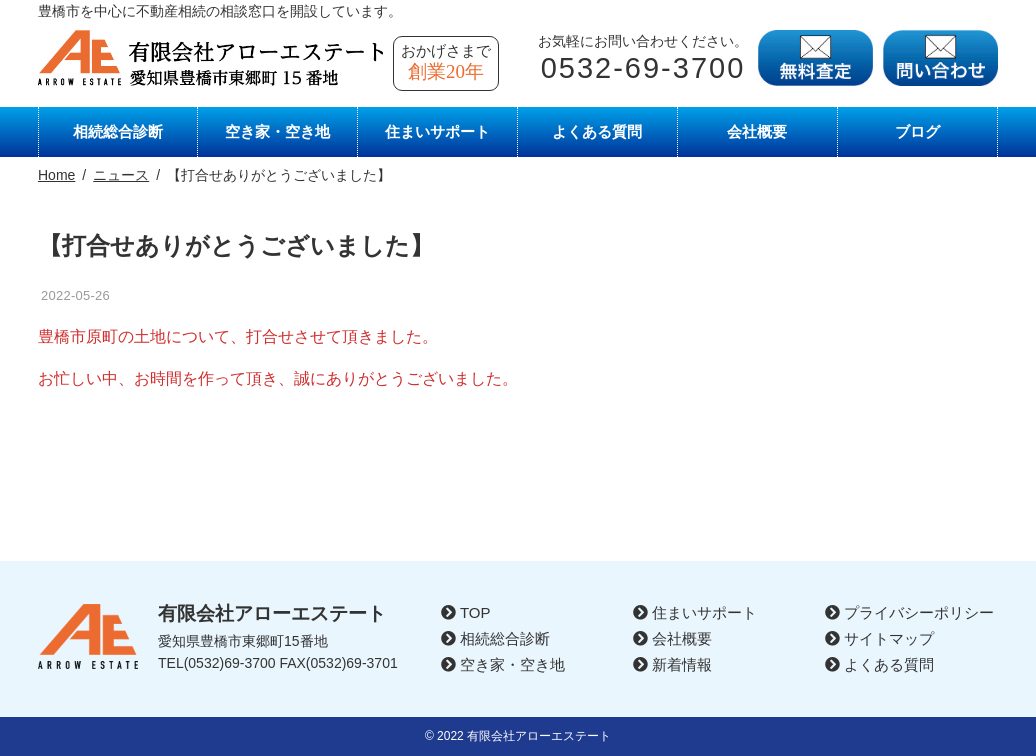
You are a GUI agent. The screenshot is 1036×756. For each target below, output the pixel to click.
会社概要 (757, 131)
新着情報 (672, 664)
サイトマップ (879, 638)
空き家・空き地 (277, 131)
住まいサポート (437, 131)
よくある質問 (597, 131)
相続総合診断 (118, 131)
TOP (465, 612)
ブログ (917, 131)
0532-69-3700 (643, 68)
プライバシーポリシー (909, 612)
